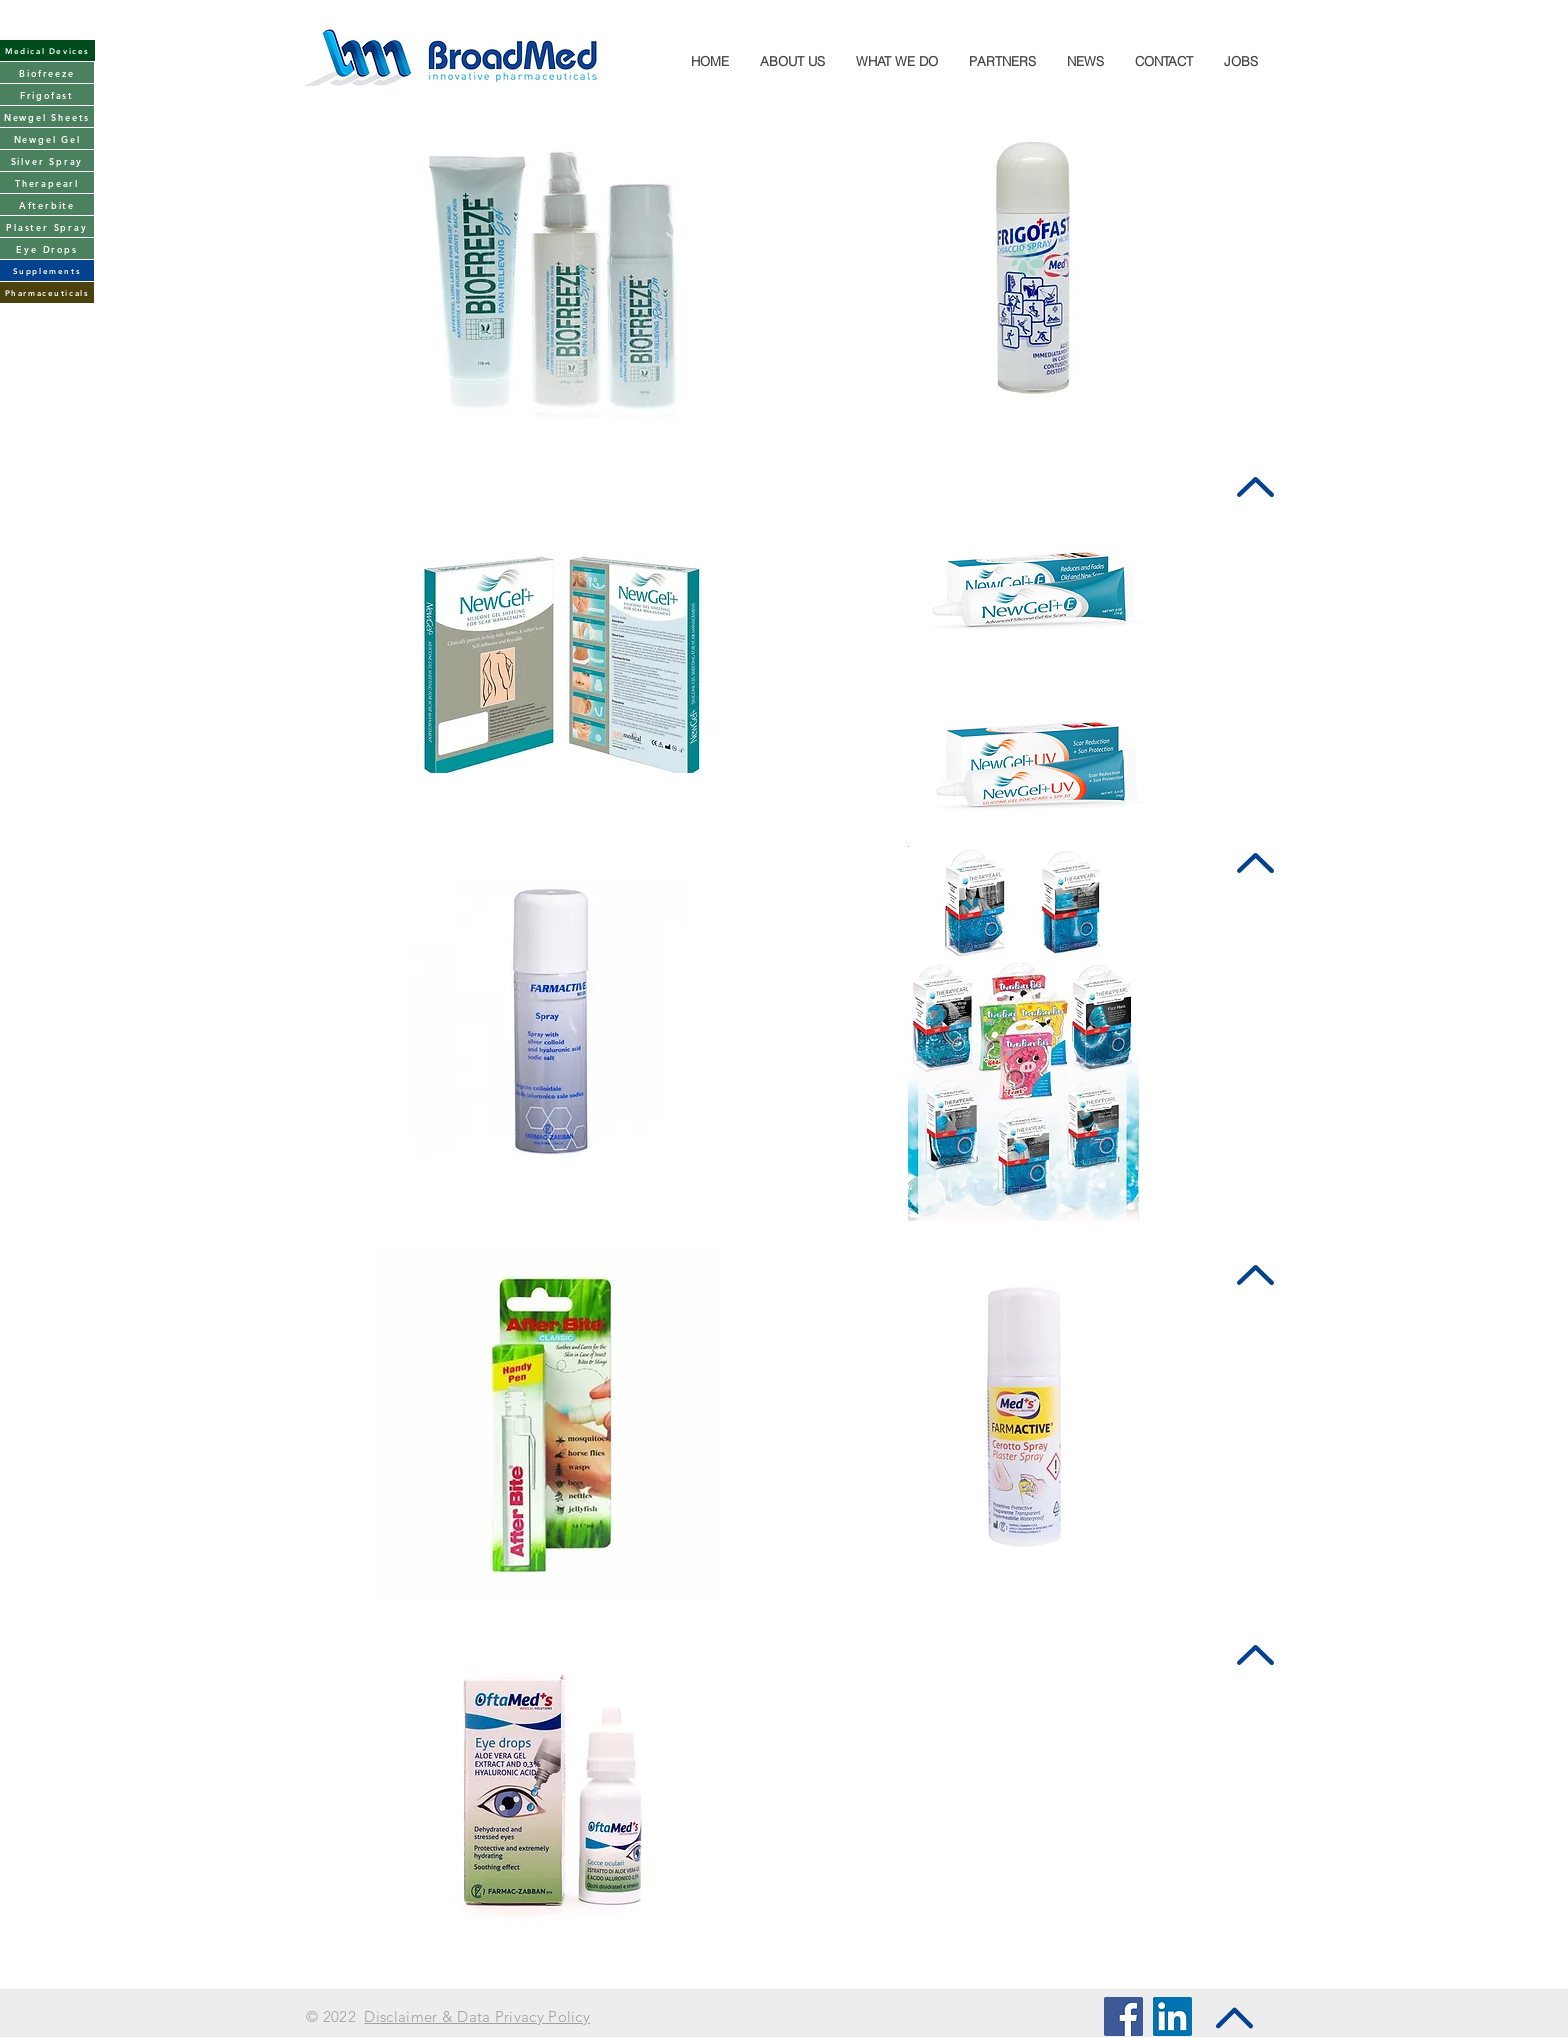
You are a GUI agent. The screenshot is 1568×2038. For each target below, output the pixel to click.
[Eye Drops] (47, 248)
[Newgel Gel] (47, 138)
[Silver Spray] (47, 160)
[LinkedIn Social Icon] (1172, 2016)
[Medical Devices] (47, 50)
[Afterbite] (47, 204)
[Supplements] (47, 270)
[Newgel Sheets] (47, 116)
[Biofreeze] (47, 72)
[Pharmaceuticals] (47, 292)
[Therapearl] (47, 182)
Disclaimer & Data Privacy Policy (477, 2016)
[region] (558, 653)
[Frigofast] (47, 94)
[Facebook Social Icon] (1123, 2016)
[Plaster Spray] (47, 226)
